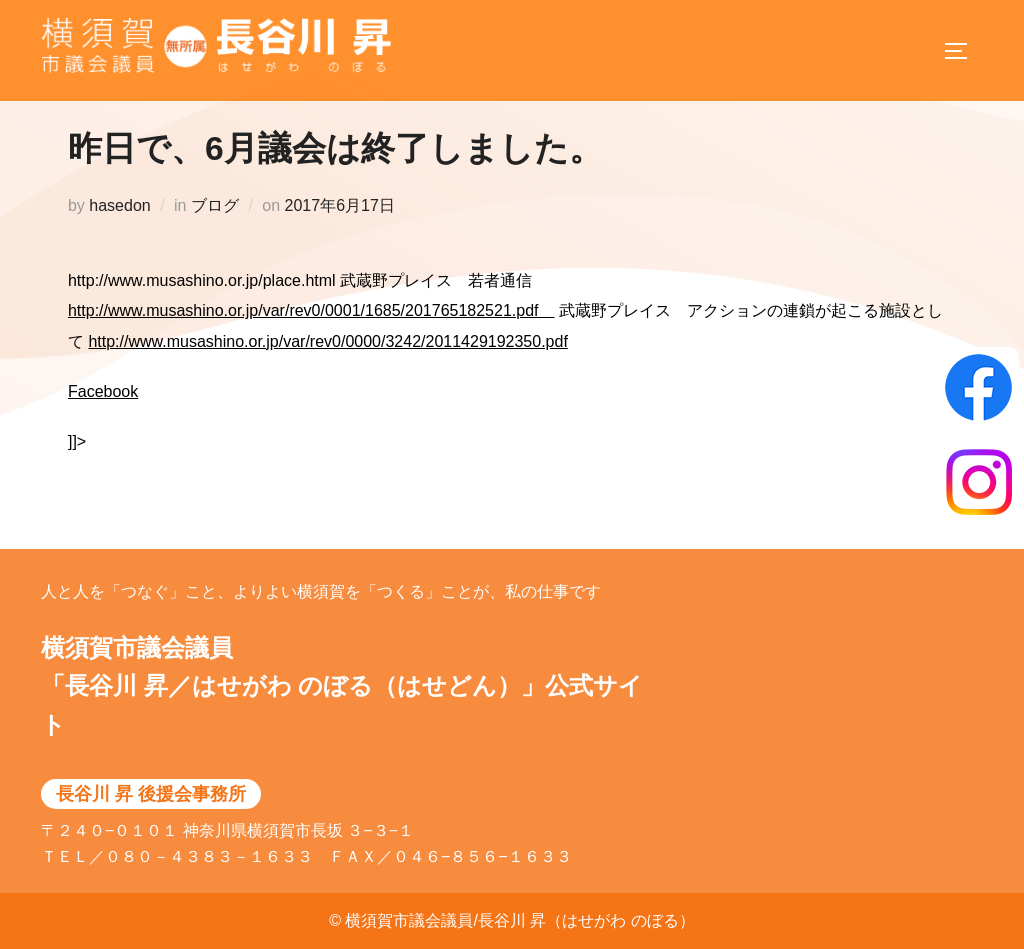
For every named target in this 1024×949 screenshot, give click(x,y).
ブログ (215, 226)
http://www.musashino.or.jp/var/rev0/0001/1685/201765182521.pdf (311, 331)
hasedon (119, 226)
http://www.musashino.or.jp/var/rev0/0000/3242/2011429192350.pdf (327, 362)
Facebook (103, 412)
